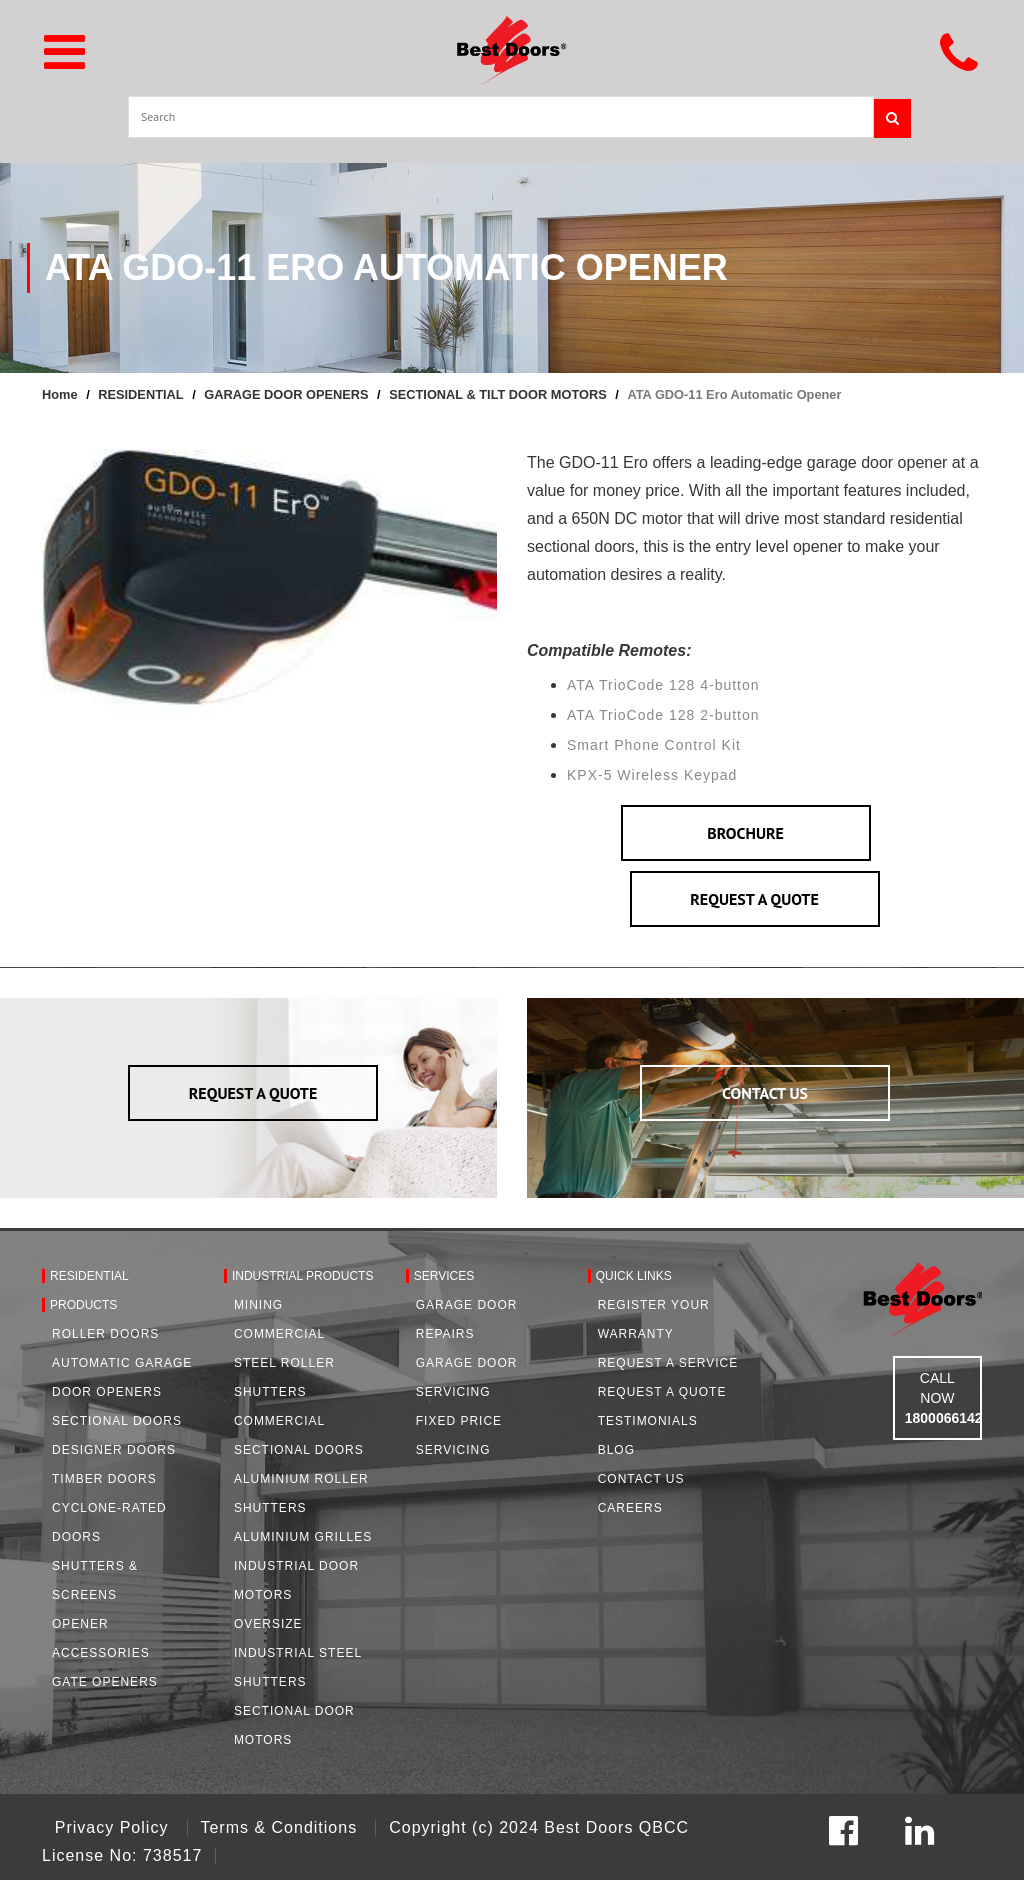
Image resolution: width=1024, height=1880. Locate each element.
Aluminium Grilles (303, 1537)
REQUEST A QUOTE (754, 899)
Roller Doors (105, 1334)
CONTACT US (765, 1093)
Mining (258, 1305)
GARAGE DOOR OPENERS (286, 394)
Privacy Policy (114, 1827)
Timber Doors (104, 1479)
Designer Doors (114, 1450)
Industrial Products (303, 1276)
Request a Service (668, 1363)
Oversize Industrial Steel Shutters (298, 1653)
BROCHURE (745, 833)
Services (444, 1276)
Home (60, 394)
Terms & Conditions (281, 1827)
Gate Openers (105, 1682)
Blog (616, 1450)
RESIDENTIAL (140, 394)
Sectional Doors (117, 1421)
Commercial (279, 1334)
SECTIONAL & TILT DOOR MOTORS (498, 394)
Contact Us (641, 1479)
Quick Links (634, 1276)
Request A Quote (662, 1392)
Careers (630, 1508)
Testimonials (648, 1421)
